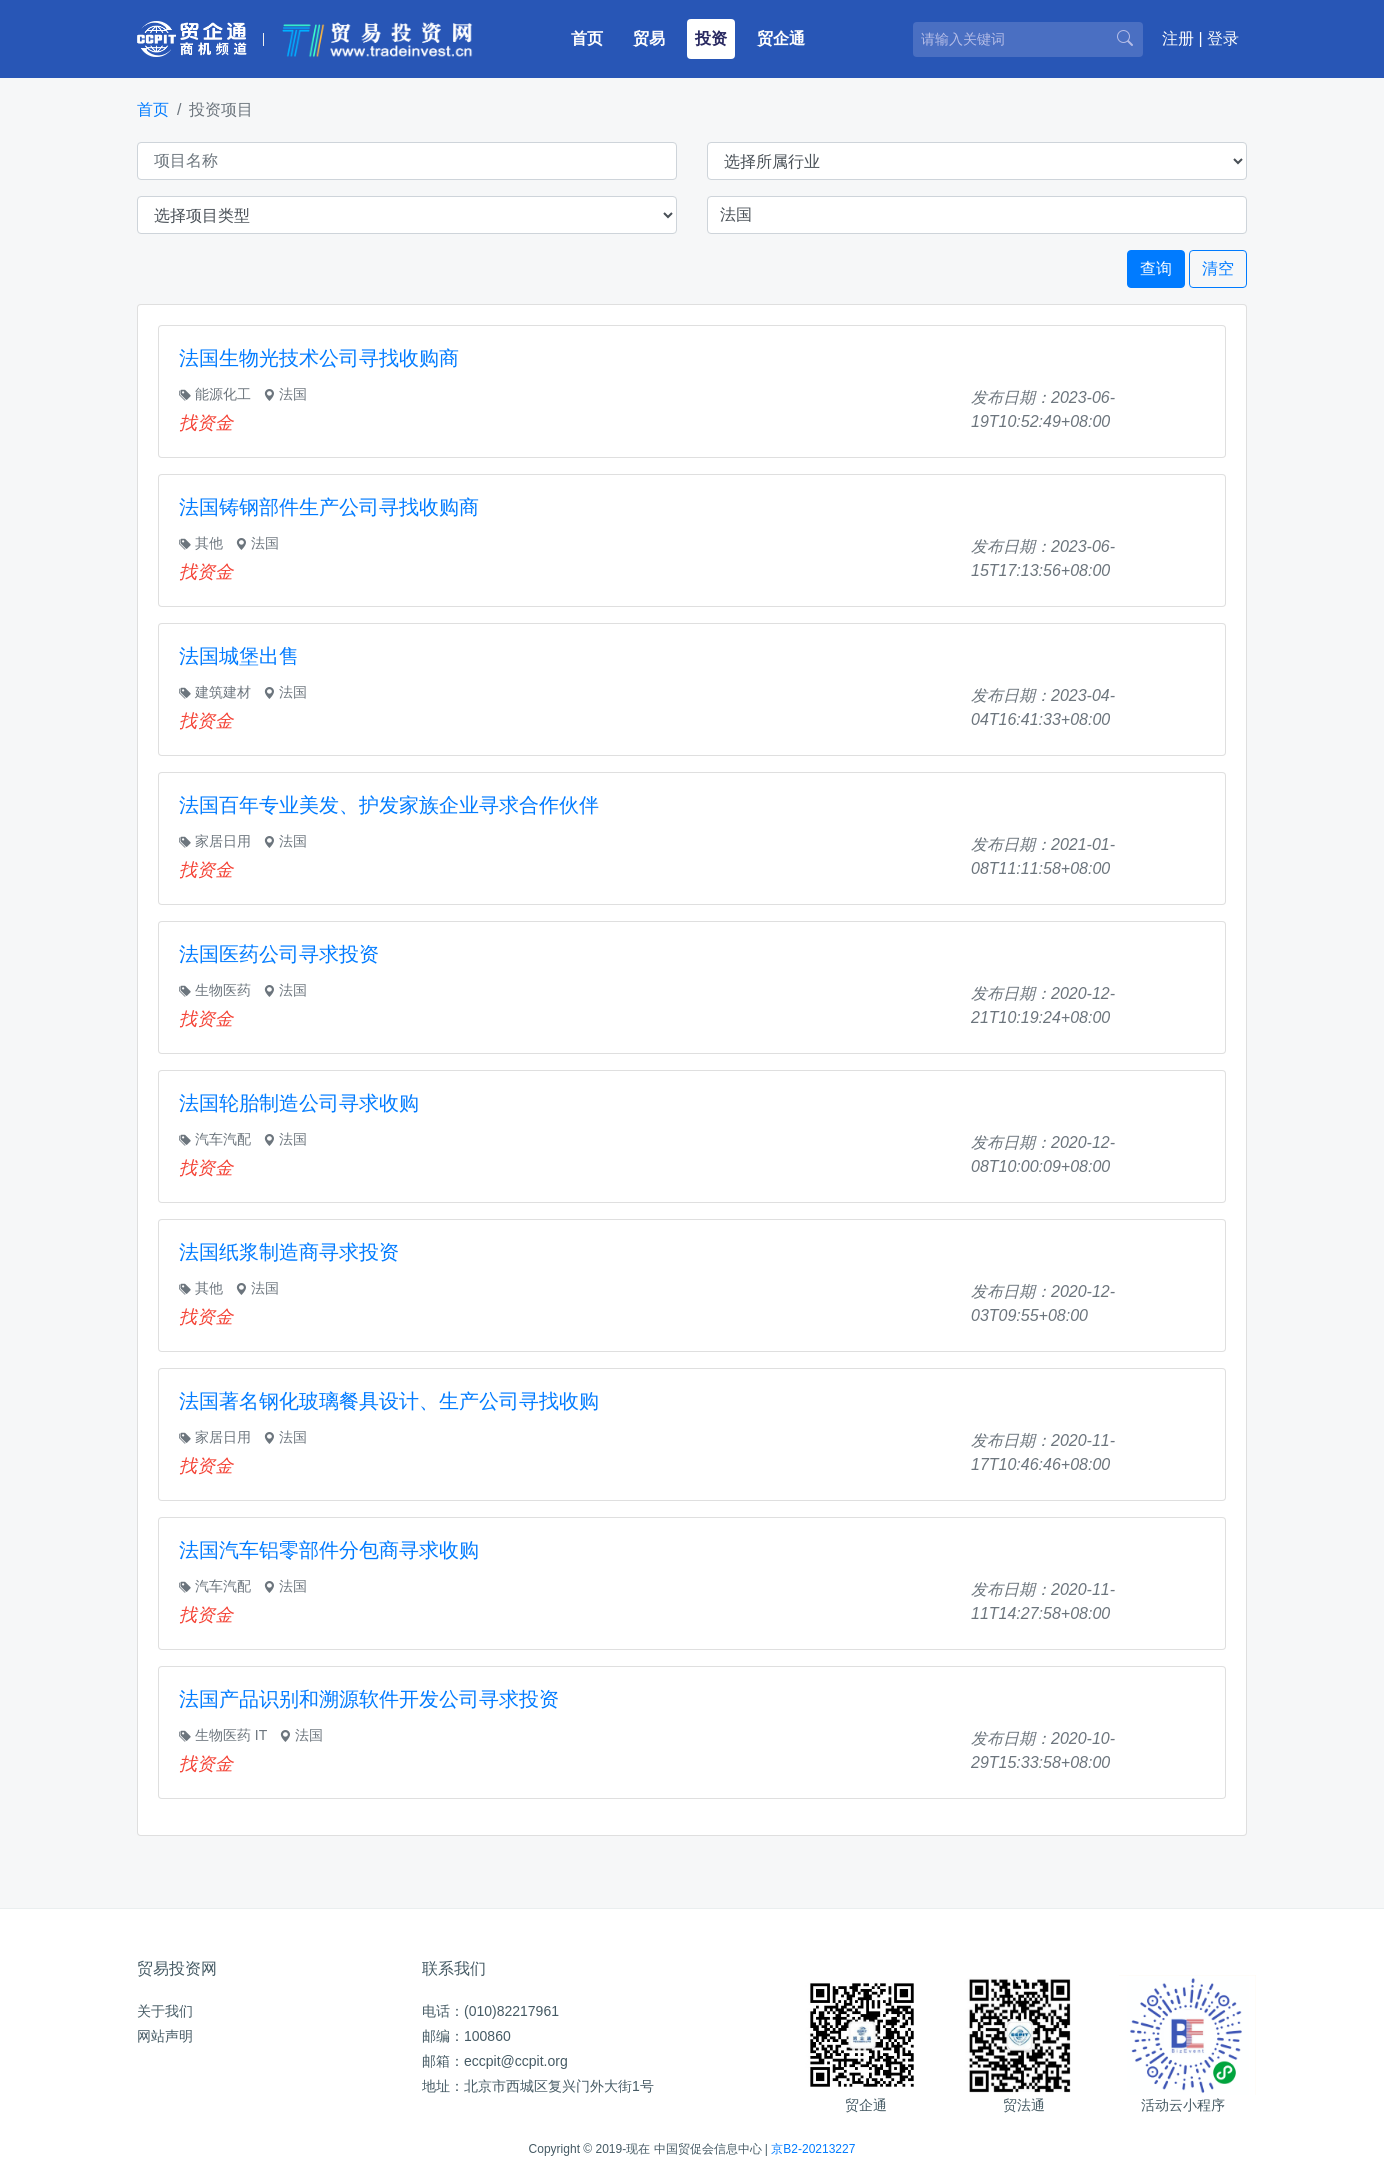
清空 (1218, 268)
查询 (1156, 268)
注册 (1178, 38)
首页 (591, 36)
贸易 (649, 38)
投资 (711, 38)
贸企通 (781, 38)
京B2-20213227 (813, 2149)
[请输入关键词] (1028, 39)
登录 (1223, 38)
